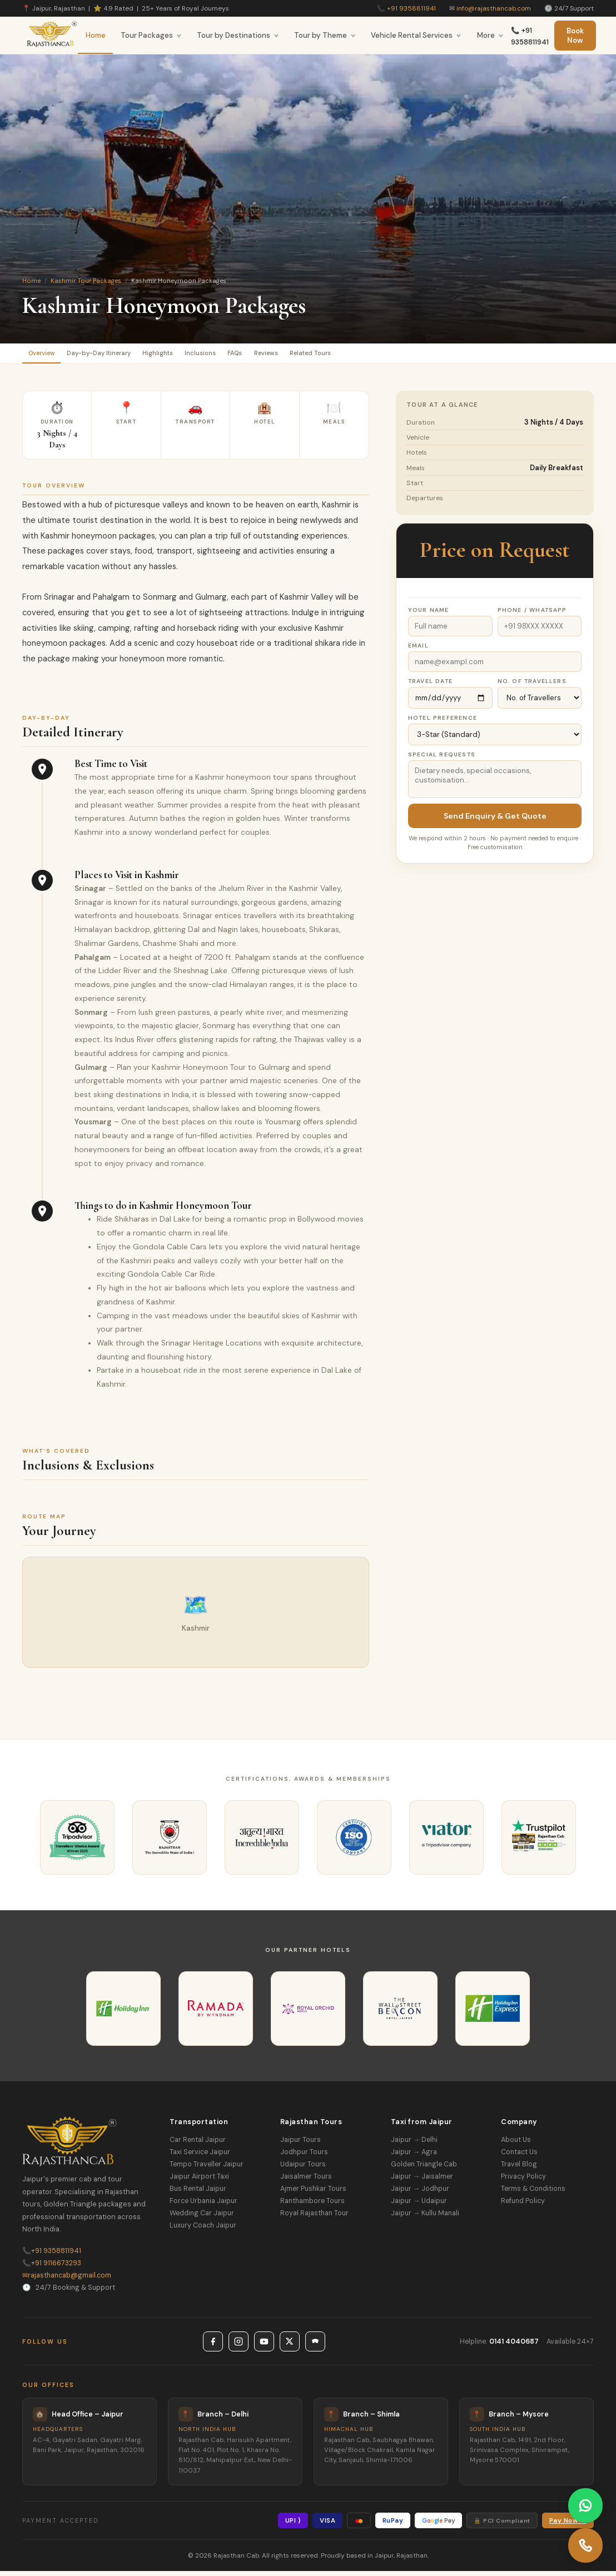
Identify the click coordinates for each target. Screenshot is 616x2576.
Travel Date (430, 685)
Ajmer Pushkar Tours (313, 2193)
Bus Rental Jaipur (198, 2193)
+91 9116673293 (51, 2267)
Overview (48, 355)
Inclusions (248, 355)
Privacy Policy (523, 2180)
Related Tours (395, 355)
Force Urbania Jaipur (203, 2205)
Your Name (428, 614)
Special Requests (441, 759)
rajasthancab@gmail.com (66, 2279)
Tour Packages (151, 35)
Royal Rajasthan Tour (314, 2217)
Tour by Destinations (238, 35)
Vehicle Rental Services (416, 35)
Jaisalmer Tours (306, 2180)
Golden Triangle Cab (424, 2168)
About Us (516, 2144)
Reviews (337, 355)
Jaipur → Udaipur (419, 2205)
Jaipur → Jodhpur (420, 2193)
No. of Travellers (532, 685)
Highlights (193, 355)
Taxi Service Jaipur (200, 2156)
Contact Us (519, 2156)
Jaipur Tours (300, 2144)
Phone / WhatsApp (532, 614)
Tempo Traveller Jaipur (207, 2168)
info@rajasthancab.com (493, 8)
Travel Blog (519, 2168)
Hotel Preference (442, 722)
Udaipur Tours (303, 2168)
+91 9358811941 (411, 8)
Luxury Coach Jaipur (203, 2229)
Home (96, 35)
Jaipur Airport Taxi (199, 2180)
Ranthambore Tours (312, 2205)
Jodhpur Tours (304, 2156)
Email (418, 650)
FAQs (294, 355)
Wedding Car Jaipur (202, 2217)
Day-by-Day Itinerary (120, 355)
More (490, 35)
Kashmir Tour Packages (86, 281)
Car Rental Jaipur (198, 2144)
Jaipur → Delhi (414, 2144)
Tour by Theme (325, 35)
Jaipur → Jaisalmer (422, 2180)
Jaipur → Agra (414, 2156)
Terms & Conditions (533, 2193)
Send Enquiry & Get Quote (495, 820)
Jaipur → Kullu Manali (425, 2217)
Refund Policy (523, 2205)
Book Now (575, 35)
